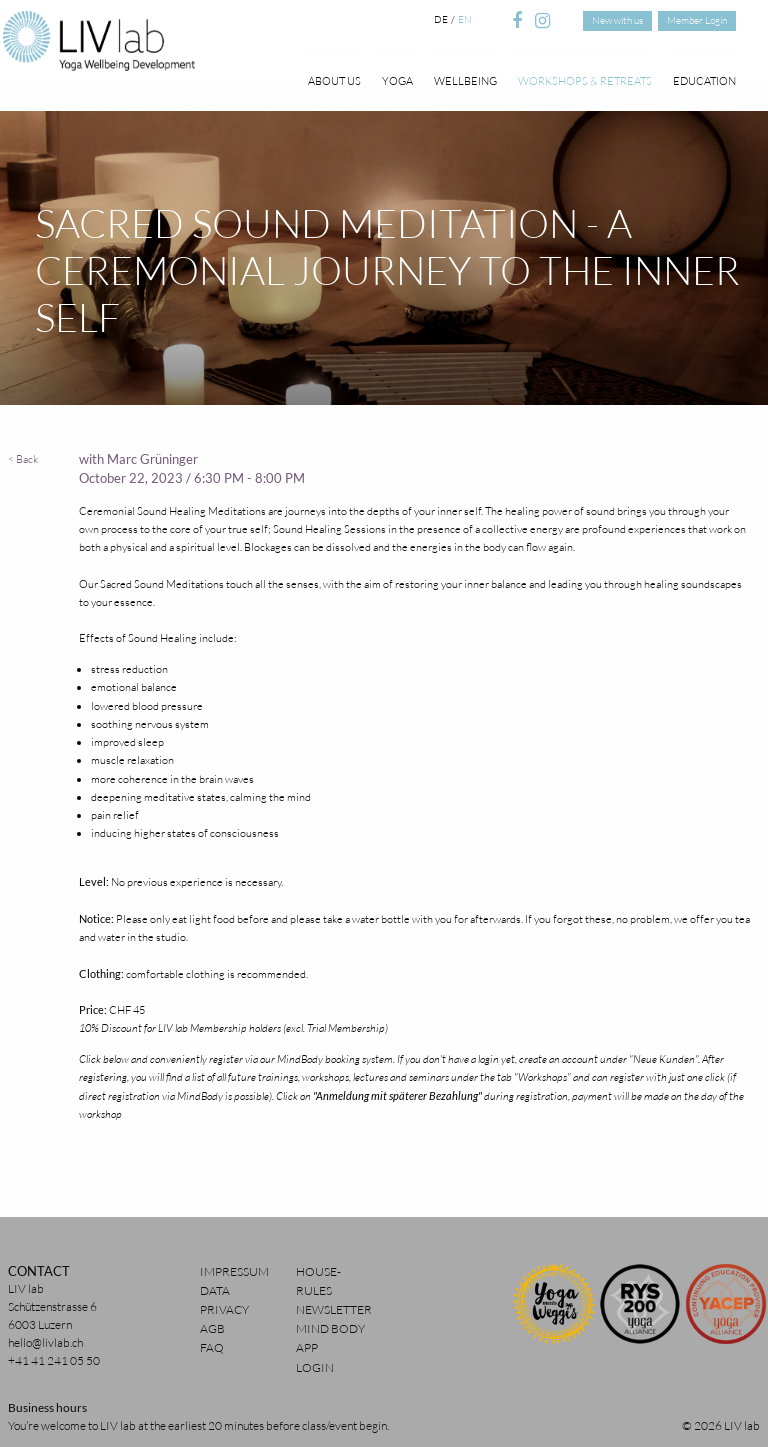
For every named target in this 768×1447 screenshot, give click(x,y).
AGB (212, 1328)
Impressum (234, 1271)
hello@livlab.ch (45, 1342)
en (465, 19)
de (441, 19)
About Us (334, 80)
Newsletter (334, 1309)
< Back (23, 458)
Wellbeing (465, 80)
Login (315, 1367)
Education (704, 80)
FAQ (212, 1347)
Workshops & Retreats (585, 80)
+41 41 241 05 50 (54, 1360)
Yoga (397, 80)
